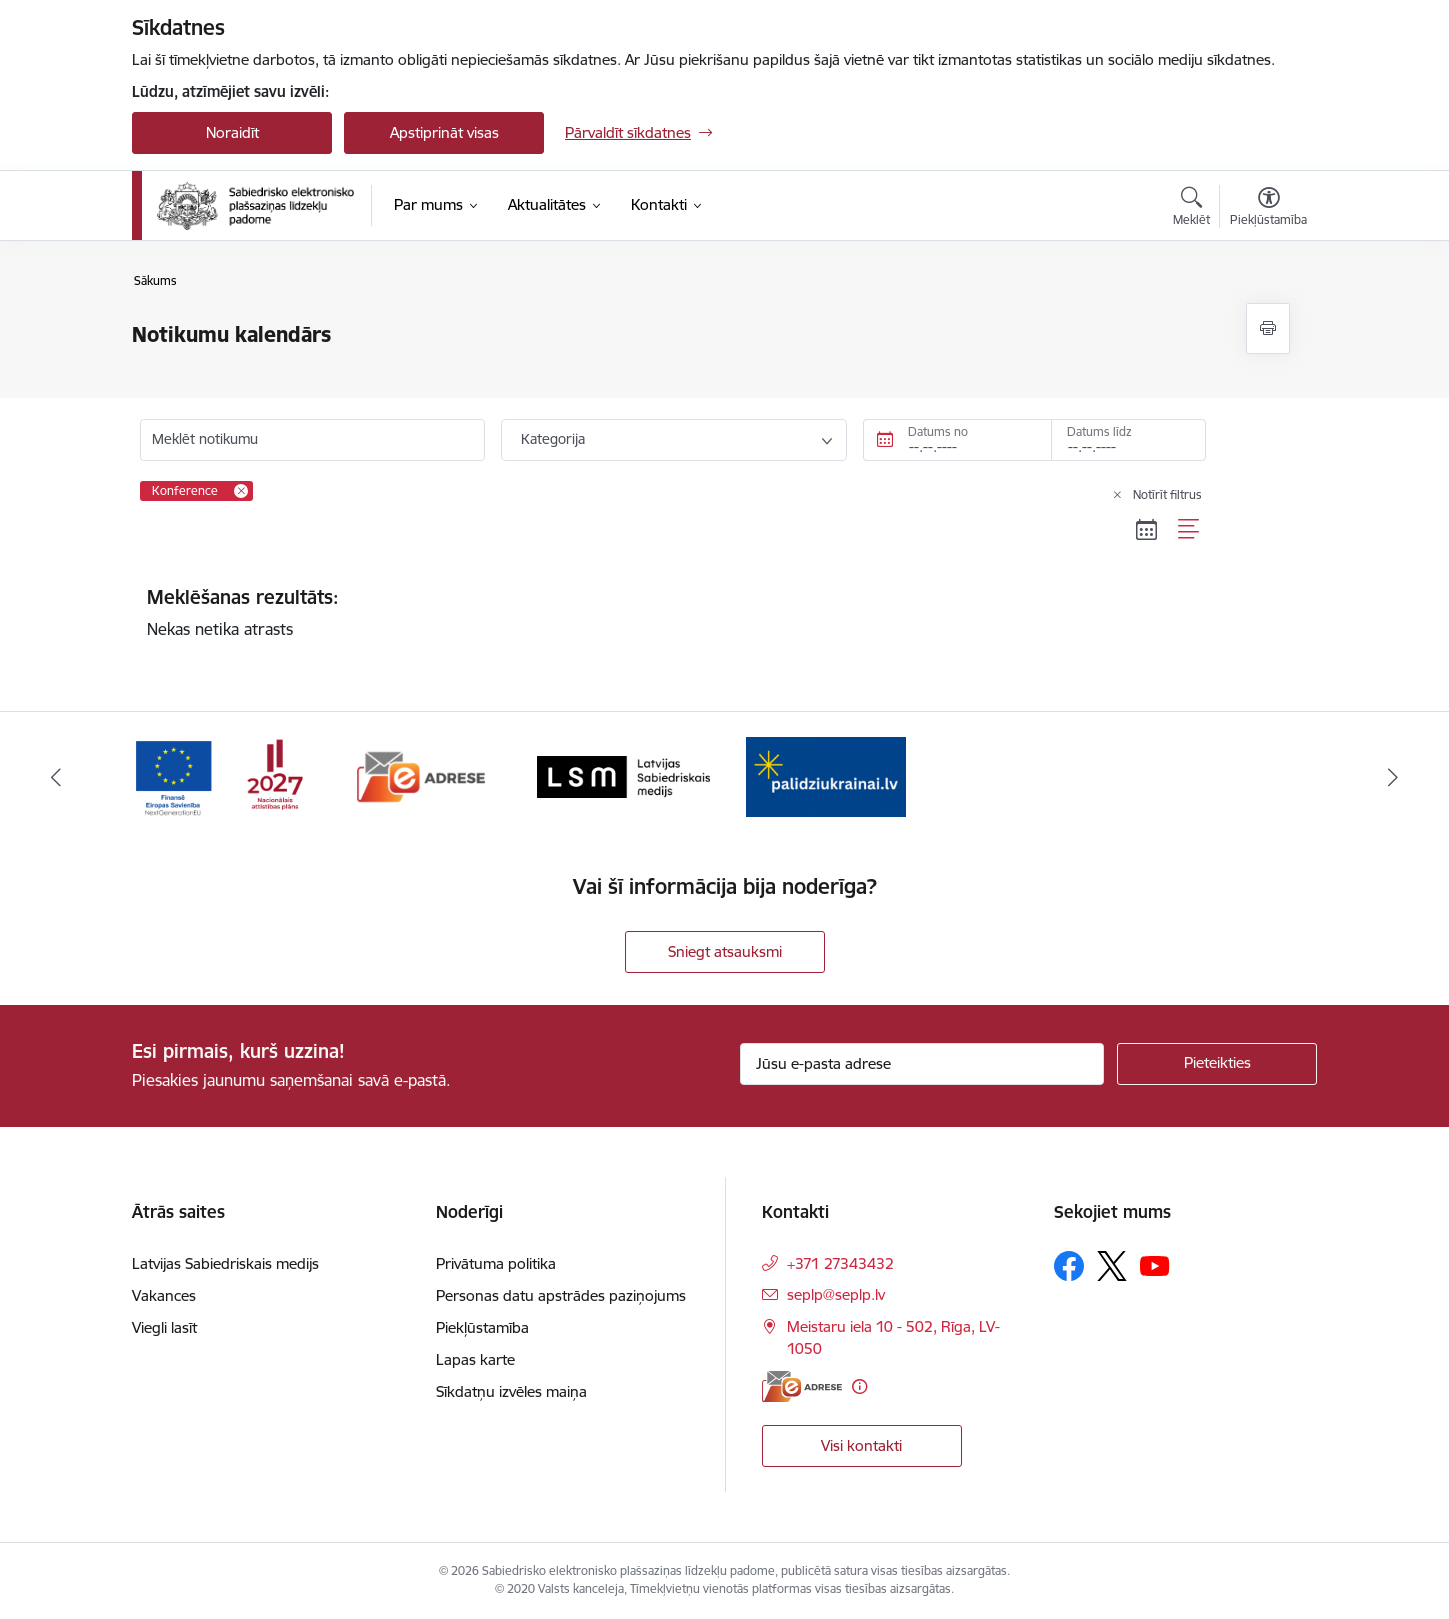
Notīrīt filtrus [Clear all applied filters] (1167, 494)
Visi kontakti (861, 1445)
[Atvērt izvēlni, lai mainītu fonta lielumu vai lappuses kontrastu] (1268, 209)
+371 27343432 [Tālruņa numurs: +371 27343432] (840, 1263)
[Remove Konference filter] (241, 491)
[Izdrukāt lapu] (1268, 328)
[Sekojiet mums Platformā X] (1112, 1266)
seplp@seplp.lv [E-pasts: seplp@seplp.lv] (836, 1294)
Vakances (164, 1295)
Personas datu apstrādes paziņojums (561, 1295)
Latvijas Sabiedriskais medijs (225, 1263)
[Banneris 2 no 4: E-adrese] (421, 775)
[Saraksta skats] (1189, 530)
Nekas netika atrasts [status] (674, 612)
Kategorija (553, 439)
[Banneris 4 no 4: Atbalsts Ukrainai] (826, 775)
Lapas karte (475, 1359)
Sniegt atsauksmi (725, 951)
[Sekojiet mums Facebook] (1069, 1266)
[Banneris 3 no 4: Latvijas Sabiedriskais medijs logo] (623, 775)
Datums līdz (1099, 431)
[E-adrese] (802, 1386)
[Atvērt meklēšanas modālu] (1191, 209)
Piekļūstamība (482, 1327)
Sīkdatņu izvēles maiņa (511, 1391)
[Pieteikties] (1217, 1064)
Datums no (938, 431)
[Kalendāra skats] (1147, 530)
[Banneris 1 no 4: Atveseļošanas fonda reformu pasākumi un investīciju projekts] (218, 775)
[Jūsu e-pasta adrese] (922, 1064)
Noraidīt (232, 132)
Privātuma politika (496, 1263)
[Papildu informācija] (859, 1386)
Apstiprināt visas (444, 132)
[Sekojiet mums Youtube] (1155, 1265)
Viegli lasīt (164, 1327)
